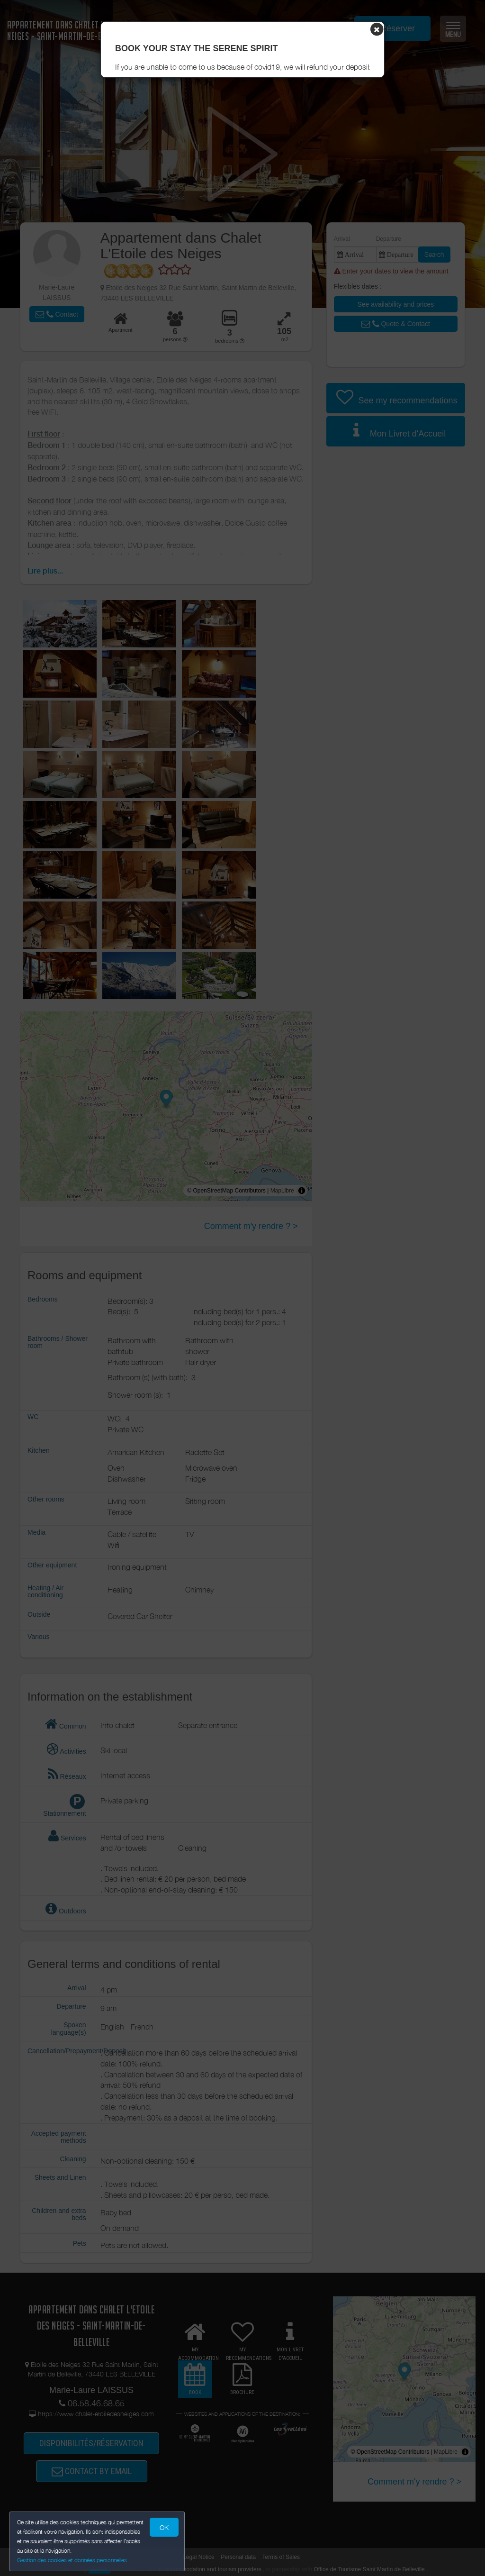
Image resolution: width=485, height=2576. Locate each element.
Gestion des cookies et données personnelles (72, 2560)
